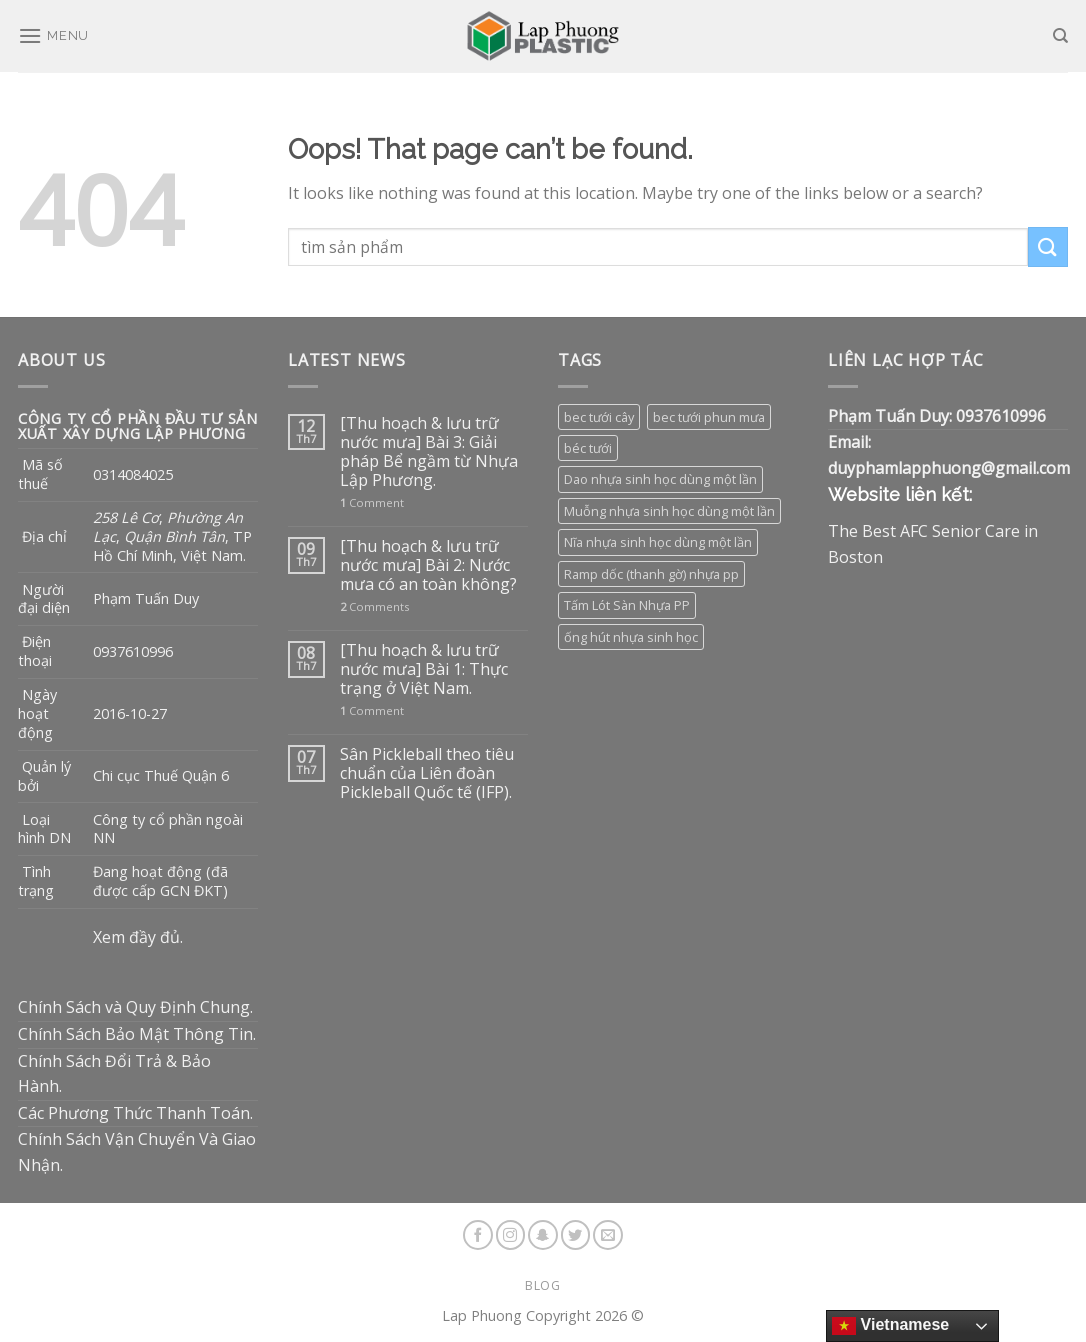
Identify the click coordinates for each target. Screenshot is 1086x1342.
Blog (542, 1285)
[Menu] (53, 35)
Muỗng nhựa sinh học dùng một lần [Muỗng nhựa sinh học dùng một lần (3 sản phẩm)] (669, 511)
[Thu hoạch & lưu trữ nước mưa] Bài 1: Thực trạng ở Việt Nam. (424, 670)
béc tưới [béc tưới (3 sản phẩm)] (588, 448)
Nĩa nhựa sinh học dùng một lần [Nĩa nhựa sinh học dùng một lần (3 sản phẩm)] (658, 542)
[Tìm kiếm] (1060, 36)
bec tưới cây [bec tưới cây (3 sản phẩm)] (599, 417)
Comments (374, 606)
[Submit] (1048, 246)
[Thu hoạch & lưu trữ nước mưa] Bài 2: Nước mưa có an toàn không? (428, 566)
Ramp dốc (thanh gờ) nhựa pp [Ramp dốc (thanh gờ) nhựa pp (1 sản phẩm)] (651, 574)
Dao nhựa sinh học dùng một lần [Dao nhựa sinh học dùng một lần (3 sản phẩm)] (660, 479)
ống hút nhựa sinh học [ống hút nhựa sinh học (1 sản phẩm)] (631, 637)
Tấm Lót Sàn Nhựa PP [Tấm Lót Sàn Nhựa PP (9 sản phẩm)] (627, 605)
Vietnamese (890, 1326)
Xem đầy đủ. (138, 937)
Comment (372, 502)
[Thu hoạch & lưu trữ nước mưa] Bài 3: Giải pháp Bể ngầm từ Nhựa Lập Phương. (429, 452)
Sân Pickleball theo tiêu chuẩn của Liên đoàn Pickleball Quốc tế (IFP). (427, 774)
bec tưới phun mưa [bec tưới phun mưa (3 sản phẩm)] (709, 417)
